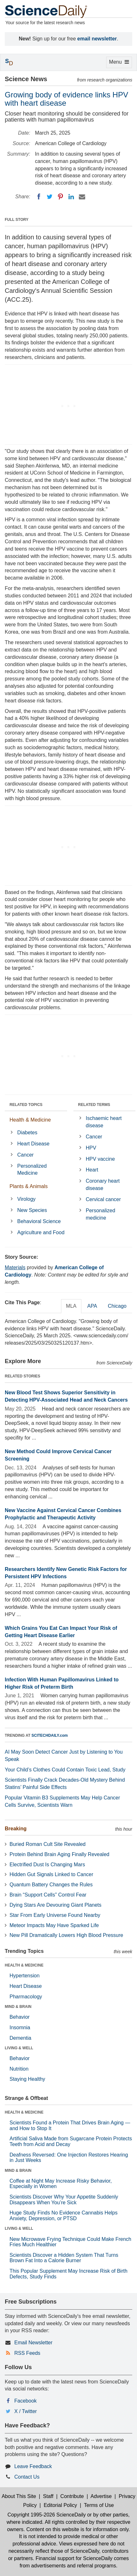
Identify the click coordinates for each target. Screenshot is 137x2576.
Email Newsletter (33, 2342)
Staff (48, 2496)
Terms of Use (99, 2505)
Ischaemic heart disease (104, 1122)
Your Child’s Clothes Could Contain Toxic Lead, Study (65, 1769)
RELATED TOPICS (26, 1104)
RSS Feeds (27, 2353)
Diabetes (27, 1132)
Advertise (101, 2496)
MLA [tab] (71, 1306)
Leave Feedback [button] (33, 2466)
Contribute (72, 2496)
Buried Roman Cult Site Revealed (48, 1844)
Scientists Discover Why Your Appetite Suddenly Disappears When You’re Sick (64, 2199)
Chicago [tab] (117, 1306)
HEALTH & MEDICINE (24, 1965)
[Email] (82, 197)
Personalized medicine (100, 1214)
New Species (32, 1210)
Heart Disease (33, 1143)
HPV (91, 1148)
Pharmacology (26, 1996)
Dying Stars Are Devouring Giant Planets (55, 1905)
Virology (26, 1199)
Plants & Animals (29, 1186)
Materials (15, 1267)
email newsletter (97, 38)
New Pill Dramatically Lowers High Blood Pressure (66, 1935)
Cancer (25, 1155)
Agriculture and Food (41, 1232)
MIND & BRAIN (18, 2006)
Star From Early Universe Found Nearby (55, 1915)
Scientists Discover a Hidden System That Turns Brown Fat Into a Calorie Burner (64, 2257)
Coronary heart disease (103, 1184)
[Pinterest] (60, 197)
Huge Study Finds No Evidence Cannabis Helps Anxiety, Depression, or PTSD (64, 2215)
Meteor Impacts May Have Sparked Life (54, 1925)
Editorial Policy (60, 2505)
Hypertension (24, 1975)
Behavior (20, 2017)
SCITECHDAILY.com (49, 1735)
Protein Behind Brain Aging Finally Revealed (59, 1854)
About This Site (19, 2496)
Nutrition (19, 2069)
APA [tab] (92, 1306)
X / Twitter (25, 2411)
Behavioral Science (39, 1221)
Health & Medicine (30, 1120)
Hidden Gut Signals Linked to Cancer (51, 1874)
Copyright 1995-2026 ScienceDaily (46, 2514)
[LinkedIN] (71, 197)
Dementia (20, 2038)
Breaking (15, 1828)
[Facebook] (39, 197)
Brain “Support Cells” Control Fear (48, 1894)
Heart (92, 1169)
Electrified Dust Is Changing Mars (47, 1864)
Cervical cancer (103, 1199)
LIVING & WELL (19, 2048)
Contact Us (26, 2477)
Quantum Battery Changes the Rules (51, 1884)
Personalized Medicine (32, 1169)
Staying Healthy (27, 2079)
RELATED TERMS (94, 1104)
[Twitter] (49, 197)
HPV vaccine (100, 1159)
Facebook (25, 2401)
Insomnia (20, 2027)
